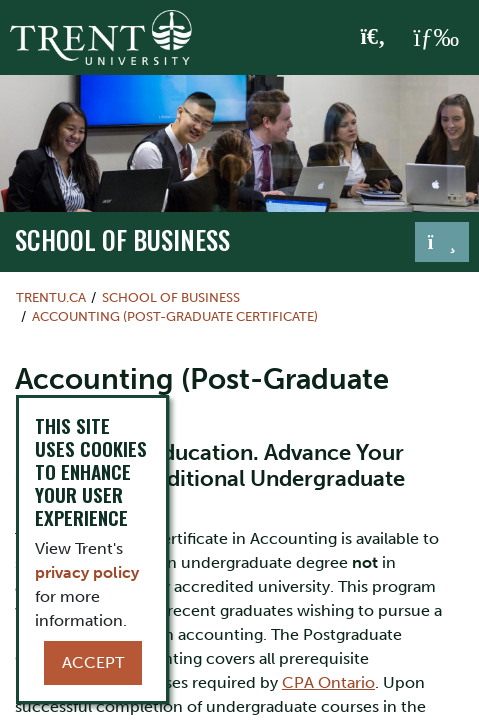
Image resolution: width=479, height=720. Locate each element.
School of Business (122, 239)
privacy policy (87, 572)
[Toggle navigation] (442, 242)
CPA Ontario (328, 682)
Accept (93, 662)
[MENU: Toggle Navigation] (436, 38)
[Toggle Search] (373, 38)
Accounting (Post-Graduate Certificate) (175, 316)
